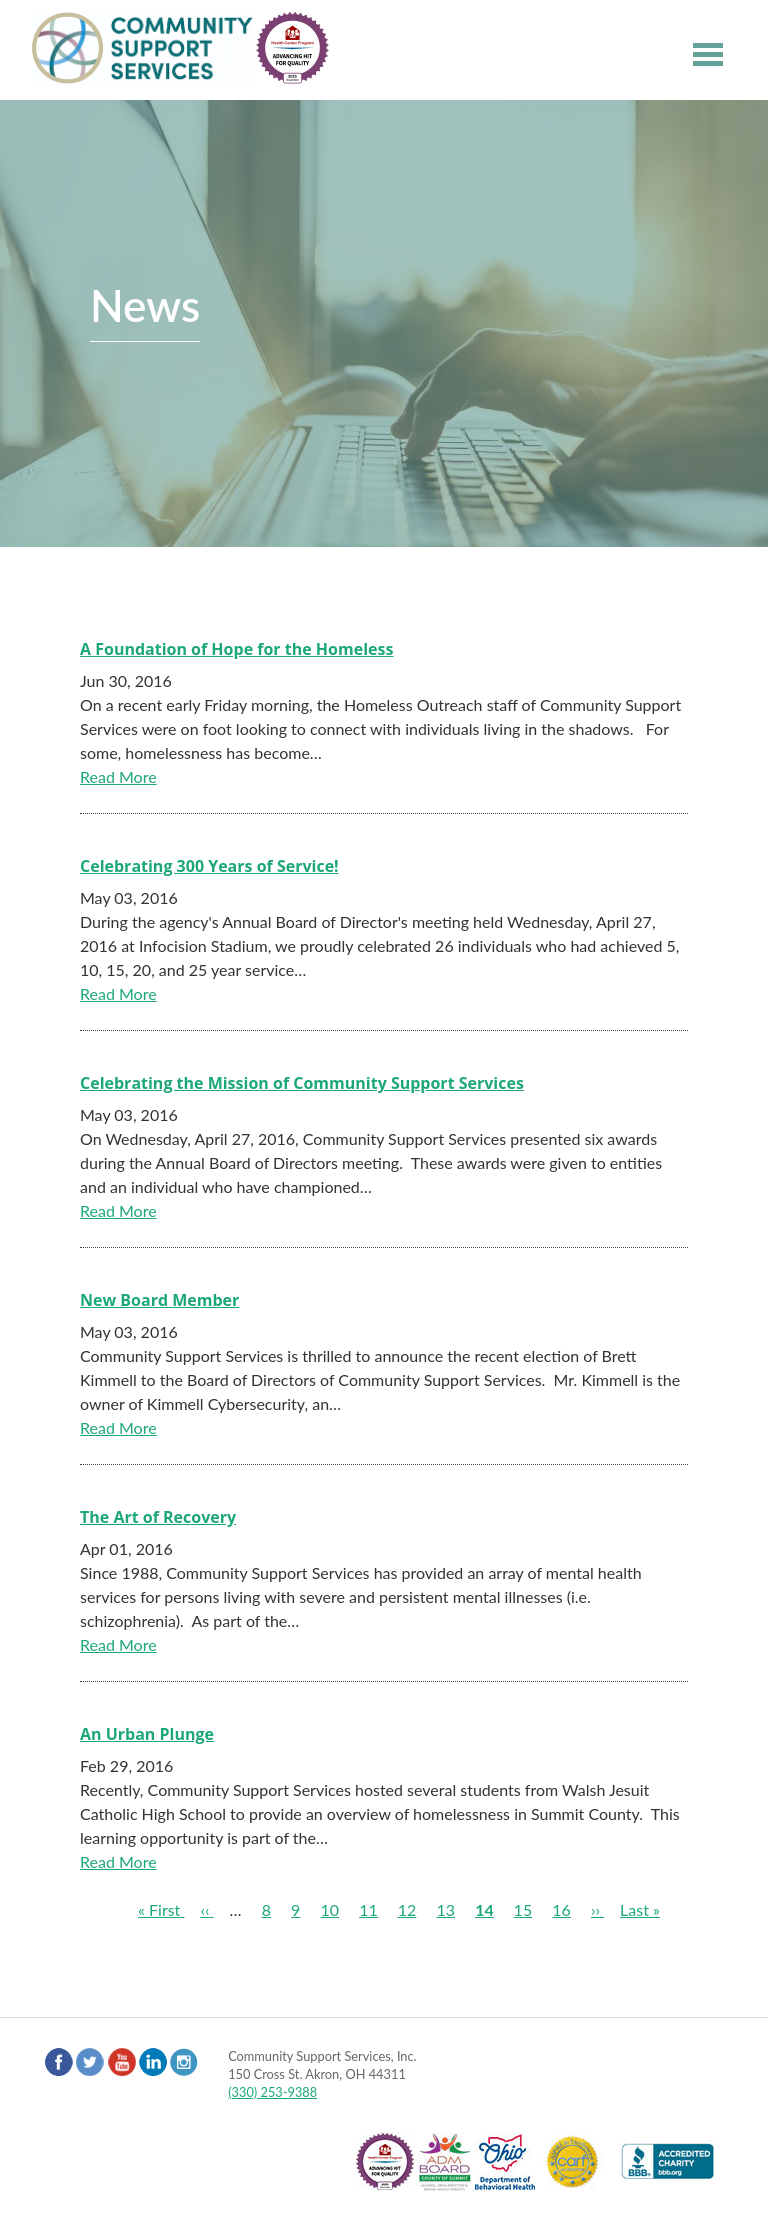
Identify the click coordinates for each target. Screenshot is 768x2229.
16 (561, 1909)
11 (368, 1909)
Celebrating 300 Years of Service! (209, 866)
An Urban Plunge (147, 1734)
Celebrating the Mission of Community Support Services (302, 1083)
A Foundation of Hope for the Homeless (236, 649)
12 (407, 1909)
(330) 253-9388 (272, 2092)
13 (445, 1909)
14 (484, 1909)
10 (329, 1909)
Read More (118, 776)
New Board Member (159, 1300)
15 (523, 1909)
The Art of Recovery (158, 1517)
